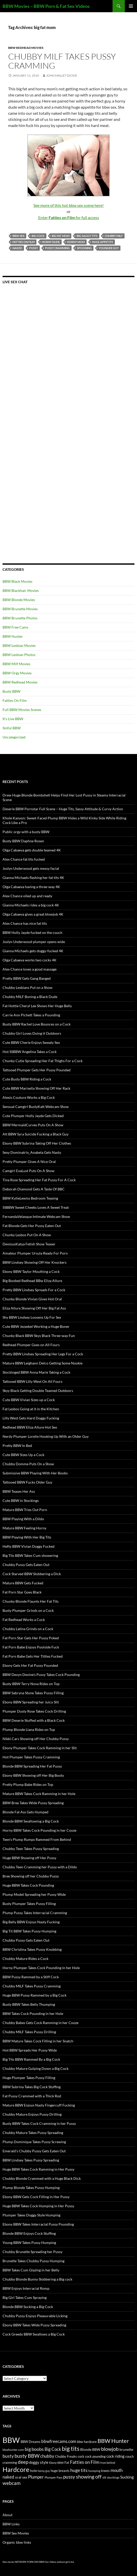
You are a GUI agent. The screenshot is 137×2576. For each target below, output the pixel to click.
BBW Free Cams (15, 627)
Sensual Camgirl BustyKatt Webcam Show (36, 1106)
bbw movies (9, 2561)
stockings (113, 2477)
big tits (70, 2448)
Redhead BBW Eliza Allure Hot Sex (30, 1427)
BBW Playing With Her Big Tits (27, 1537)
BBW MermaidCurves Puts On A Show (33, 1125)
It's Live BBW (13, 719)
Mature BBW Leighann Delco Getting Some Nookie (43, 1363)
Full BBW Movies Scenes (22, 709)
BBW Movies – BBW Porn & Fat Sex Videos (46, 6)
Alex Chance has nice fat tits (25, 923)
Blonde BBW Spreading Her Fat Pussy (32, 1766)
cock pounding (95, 2456)
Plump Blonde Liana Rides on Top (29, 1729)
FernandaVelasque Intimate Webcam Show (36, 1216)
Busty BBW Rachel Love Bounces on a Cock (37, 1024)
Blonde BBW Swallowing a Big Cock (31, 1821)
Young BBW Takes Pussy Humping (29, 2242)
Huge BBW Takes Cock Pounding (28, 1885)
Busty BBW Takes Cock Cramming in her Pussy (39, 2123)
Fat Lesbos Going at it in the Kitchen (31, 1409)
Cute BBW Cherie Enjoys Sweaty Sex (31, 1042)
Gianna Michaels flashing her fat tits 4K (33, 877)
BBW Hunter (13, 636)
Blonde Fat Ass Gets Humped (25, 1812)
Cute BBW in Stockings (21, 1500)
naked (17, 248)
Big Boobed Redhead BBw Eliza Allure (32, 1280)
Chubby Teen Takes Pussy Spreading (31, 1848)
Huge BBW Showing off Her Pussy (29, 1858)
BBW (11, 2440)
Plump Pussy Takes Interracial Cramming (35, 1913)
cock (81, 2456)
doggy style (38, 2462)
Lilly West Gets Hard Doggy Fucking (31, 1418)
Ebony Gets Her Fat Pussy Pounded (30, 1665)
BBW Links (11, 2524)
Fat (66, 2462)
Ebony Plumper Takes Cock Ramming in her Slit (40, 1748)
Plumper (36, 2477)
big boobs (34, 2449)
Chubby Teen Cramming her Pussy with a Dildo (40, 1867)
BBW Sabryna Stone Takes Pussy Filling (33, 1693)
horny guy (44, 2470)
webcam (12, 2483)
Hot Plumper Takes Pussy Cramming (31, 1757)
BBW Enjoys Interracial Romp (26, 2288)
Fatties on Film (23, 242)
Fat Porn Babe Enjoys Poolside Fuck (31, 1647)
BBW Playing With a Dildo (23, 1519)
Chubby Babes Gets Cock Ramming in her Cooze (40, 2022)
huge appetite (102, 242)
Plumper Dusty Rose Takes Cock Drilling (34, 1711)
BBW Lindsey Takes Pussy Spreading (31, 2160)
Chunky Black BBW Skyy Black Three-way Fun (39, 1335)
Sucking (127, 2476)
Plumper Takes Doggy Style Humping (31, 2215)
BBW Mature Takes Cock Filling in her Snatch (38, 2041)
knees (105, 2471)
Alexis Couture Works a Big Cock (29, 1097)
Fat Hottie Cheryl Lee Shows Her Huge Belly (37, 1006)
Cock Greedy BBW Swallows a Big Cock (34, 2334)
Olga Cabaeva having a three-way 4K (31, 887)
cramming (10, 2463)
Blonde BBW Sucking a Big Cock (28, 2306)
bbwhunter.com (13, 2449)
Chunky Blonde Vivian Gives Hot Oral (32, 1299)
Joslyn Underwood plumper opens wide (34, 942)
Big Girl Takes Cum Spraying (25, 2297)
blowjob (110, 2449)
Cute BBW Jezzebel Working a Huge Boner (36, 1326)
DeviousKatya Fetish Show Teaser (29, 1244)
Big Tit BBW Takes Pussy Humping (29, 1931)
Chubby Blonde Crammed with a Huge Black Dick (42, 2178)
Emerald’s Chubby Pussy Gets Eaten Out (34, 2151)
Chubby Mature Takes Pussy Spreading (33, 2132)
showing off (89, 2476)
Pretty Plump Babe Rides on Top (28, 1784)
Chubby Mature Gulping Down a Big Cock (35, 2068)
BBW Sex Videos (47, 2561)
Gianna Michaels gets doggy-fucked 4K (33, 951)
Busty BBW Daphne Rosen (23, 841)
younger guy (109, 248)
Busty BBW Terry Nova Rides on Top (31, 1684)
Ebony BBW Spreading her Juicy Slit (31, 1702)
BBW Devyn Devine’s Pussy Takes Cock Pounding (41, 1674)
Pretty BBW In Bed (17, 1445)
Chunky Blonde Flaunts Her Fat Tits (31, 1601)
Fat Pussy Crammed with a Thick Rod (32, 2096)
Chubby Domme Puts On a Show (28, 1464)
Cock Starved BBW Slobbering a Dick (32, 1574)
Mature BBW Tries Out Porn (25, 1509)
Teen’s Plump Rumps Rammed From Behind (37, 1839)
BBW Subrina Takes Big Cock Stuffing (32, 2087)
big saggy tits (87, 235)
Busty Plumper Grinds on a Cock (28, 1610)
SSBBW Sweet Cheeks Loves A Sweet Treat (36, 1207)
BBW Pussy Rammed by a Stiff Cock (31, 1977)
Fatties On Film (15, 700)
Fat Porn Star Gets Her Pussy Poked (31, 1638)
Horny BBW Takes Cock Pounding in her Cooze (39, 1830)
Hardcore (16, 2469)
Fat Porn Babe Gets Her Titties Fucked (33, 1656)
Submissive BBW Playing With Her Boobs (35, 1473)
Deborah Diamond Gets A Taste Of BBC (34, 1189)
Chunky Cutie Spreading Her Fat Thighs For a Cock (43, 1061)
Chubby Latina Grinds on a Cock (28, 1629)
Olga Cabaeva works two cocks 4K (30, 960)
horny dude (51, 242)
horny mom (76, 242)
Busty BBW (11, 691)
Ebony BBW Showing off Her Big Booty (33, 1775)
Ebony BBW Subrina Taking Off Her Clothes (37, 1143)
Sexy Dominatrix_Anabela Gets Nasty (32, 1152)
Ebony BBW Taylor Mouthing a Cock (31, 1271)
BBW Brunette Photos (20, 618)
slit (104, 2477)
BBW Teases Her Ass (19, 1491)
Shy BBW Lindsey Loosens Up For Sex (32, 1317)
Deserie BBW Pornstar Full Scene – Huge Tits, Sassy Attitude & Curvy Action (63, 809)
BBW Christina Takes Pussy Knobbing (32, 1949)
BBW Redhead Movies (26, 48)
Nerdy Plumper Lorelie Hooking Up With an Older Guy (46, 1436)
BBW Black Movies (17, 581)
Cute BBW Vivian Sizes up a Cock (29, 1400)
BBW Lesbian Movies (19, 645)
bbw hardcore (87, 2442)
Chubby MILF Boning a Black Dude (30, 996)
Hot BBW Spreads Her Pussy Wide (30, 2050)
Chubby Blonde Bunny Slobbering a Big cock (37, 2279)
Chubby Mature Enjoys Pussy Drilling (32, 2114)
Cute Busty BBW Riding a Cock (27, 1079)
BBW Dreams (30, 2442)
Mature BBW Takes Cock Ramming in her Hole (39, 1793)
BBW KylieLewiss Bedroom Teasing (30, 1198)
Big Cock (38, 235)
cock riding (115, 2456)
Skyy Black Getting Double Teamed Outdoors (38, 1390)
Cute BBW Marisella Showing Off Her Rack (36, 1088)
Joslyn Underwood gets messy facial (31, 868)
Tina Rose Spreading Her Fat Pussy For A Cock (39, 1180)
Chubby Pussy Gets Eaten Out (26, 1564)
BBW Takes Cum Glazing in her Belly (31, 2270)
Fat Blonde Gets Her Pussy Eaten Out (32, 1225)
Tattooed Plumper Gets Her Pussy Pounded (37, 1070)
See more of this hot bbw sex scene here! (68, 205)
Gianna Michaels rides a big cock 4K (31, 905)
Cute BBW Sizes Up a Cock (23, 1455)
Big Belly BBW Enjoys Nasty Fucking (31, 1922)
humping (94, 2470)
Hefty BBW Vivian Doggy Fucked (28, 1546)
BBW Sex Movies (16, 2533)
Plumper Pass (53, 2477)
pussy (33, 248)
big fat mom (61, 235)
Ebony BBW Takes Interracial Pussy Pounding (38, 2224)
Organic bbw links (17, 2542)
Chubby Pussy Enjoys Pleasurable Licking (35, 2316)
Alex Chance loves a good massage (30, 969)
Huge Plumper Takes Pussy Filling (29, 2077)
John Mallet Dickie (61, 75)
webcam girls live (65, 2561)
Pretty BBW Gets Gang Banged (27, 978)
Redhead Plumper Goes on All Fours (31, 1345)
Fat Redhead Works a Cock (24, 1619)
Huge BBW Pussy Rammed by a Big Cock (34, 1995)
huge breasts (60, 2471)
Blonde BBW (90, 2449)
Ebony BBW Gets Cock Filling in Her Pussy (36, 2197)
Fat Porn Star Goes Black (22, 1592)
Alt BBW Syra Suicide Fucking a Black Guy (35, 1134)
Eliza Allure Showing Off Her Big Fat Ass (34, 1308)
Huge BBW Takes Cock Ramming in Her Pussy (38, 2169)
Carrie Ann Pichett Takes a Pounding (31, 1015)
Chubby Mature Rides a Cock (25, 1958)
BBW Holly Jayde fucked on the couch (32, 932)
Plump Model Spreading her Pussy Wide (34, 1894)
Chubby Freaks (66, 2456)
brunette (126, 2449)
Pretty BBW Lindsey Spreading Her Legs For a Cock (43, 1354)
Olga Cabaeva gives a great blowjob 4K (33, 914)
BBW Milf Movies (16, 664)
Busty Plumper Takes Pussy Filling (29, 1903)
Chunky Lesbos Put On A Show (27, 1235)
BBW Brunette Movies (20, 609)
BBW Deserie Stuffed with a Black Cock (34, 1720)
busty (8, 2456)
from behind (107, 2462)
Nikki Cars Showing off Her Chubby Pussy (36, 1739)
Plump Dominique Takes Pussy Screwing (34, 2142)
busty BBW (27, 2456)
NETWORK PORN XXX (27, 2561)
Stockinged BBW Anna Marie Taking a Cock (36, 1372)
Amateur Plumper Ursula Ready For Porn (35, 1253)
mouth (116, 2470)
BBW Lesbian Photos (19, 654)
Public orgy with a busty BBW (26, 832)
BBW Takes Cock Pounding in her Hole (33, 2013)
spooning (84, 248)
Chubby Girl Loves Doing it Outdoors (32, 1033)
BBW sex (18, 235)
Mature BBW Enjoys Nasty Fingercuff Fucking (39, 2105)
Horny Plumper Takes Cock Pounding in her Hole (41, 1968)
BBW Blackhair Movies (21, 590)
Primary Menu (131, 6)
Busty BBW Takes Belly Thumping (29, 2004)
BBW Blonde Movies (19, 599)
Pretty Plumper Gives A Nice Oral (29, 1161)
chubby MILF (114, 235)
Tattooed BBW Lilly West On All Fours (32, 1381)
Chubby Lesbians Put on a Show (27, 987)
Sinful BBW (12, 728)
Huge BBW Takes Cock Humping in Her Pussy (38, 2206)
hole (33, 2470)
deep (23, 2462)
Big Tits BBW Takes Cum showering (30, 1555)
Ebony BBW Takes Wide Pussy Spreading (34, 2325)
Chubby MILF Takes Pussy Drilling (29, 2032)
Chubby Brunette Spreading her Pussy (32, 2252)
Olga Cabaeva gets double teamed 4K (32, 850)
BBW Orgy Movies (17, 673)
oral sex (21, 2477)
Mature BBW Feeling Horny (24, 1528)
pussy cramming (57, 248)
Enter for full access (68, 217)
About (7, 2515)
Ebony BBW (56, 2462)
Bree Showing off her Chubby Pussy (31, 1876)
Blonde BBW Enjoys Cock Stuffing (29, 2233)
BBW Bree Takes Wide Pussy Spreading (33, 1803)
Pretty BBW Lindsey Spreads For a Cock (34, 1290)
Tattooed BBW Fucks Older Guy (27, 1482)
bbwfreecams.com (58, 2441)
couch (129, 2456)
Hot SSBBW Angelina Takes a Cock (30, 1051)
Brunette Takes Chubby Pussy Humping (33, 2261)
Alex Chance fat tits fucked (24, 859)
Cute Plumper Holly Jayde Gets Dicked (33, 1116)
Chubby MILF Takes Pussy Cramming (62, 61)
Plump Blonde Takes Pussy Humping (31, 2187)
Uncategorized (14, 737)
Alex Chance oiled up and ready (27, 896)
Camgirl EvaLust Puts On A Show (28, 1171)
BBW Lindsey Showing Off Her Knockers (34, 1262)
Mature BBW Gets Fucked (23, 1583)
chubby (47, 2456)
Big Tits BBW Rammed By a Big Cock (31, 2059)
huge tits (79, 2470)
